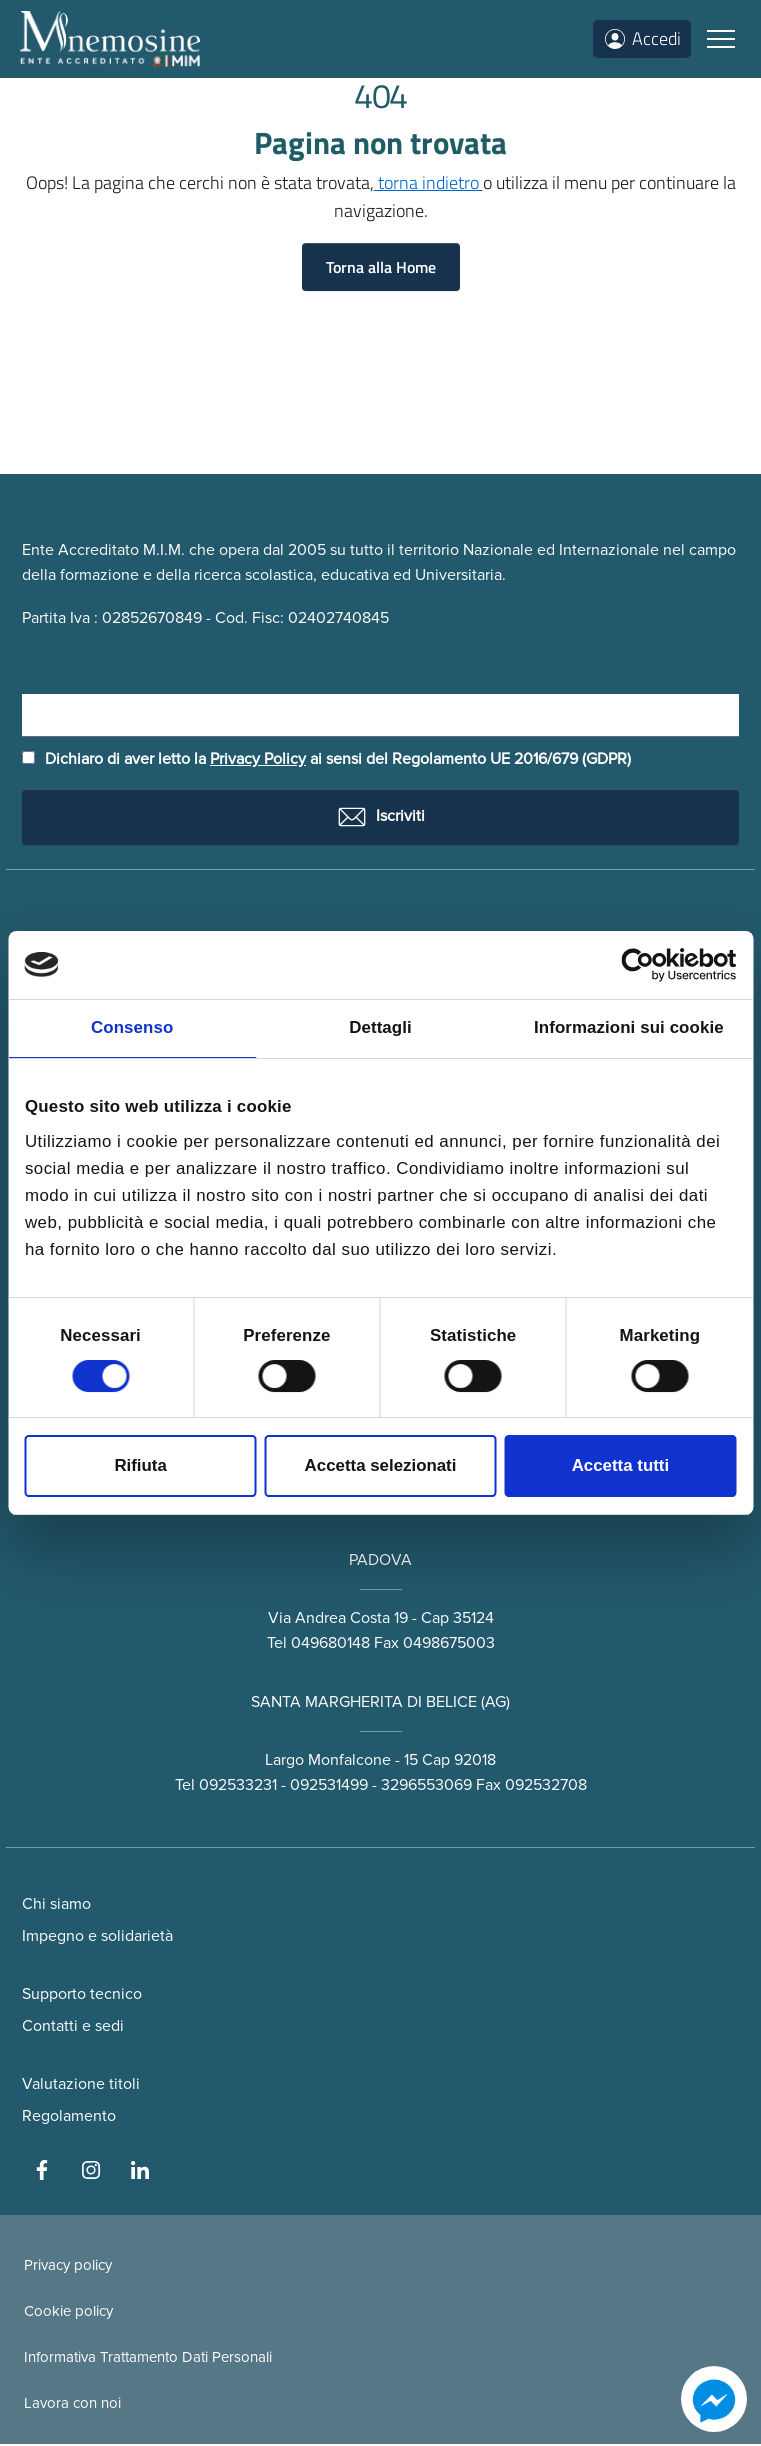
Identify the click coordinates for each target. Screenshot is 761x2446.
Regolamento (69, 2118)
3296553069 (426, 1786)
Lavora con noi (72, 2405)
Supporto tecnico (82, 1996)
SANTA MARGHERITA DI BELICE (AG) (380, 1704)
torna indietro (428, 182)
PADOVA (380, 1562)
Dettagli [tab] (380, 1027)
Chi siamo (56, 1906)
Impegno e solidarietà (97, 1938)
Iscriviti (380, 819)
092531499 (329, 1786)
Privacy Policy (258, 761)
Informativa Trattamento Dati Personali (148, 2359)
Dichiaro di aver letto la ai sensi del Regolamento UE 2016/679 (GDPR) (326, 761)
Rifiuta (140, 1465)
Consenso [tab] (132, 1027)
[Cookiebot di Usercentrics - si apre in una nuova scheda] (648, 965)
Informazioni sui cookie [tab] (629, 1027)
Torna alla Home (381, 267)
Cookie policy (68, 2313)
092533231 (238, 1786)
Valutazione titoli (81, 2086)
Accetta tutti (620, 1465)
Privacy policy (68, 2267)
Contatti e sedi (73, 2028)
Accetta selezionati (381, 1465)
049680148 (330, 1645)
